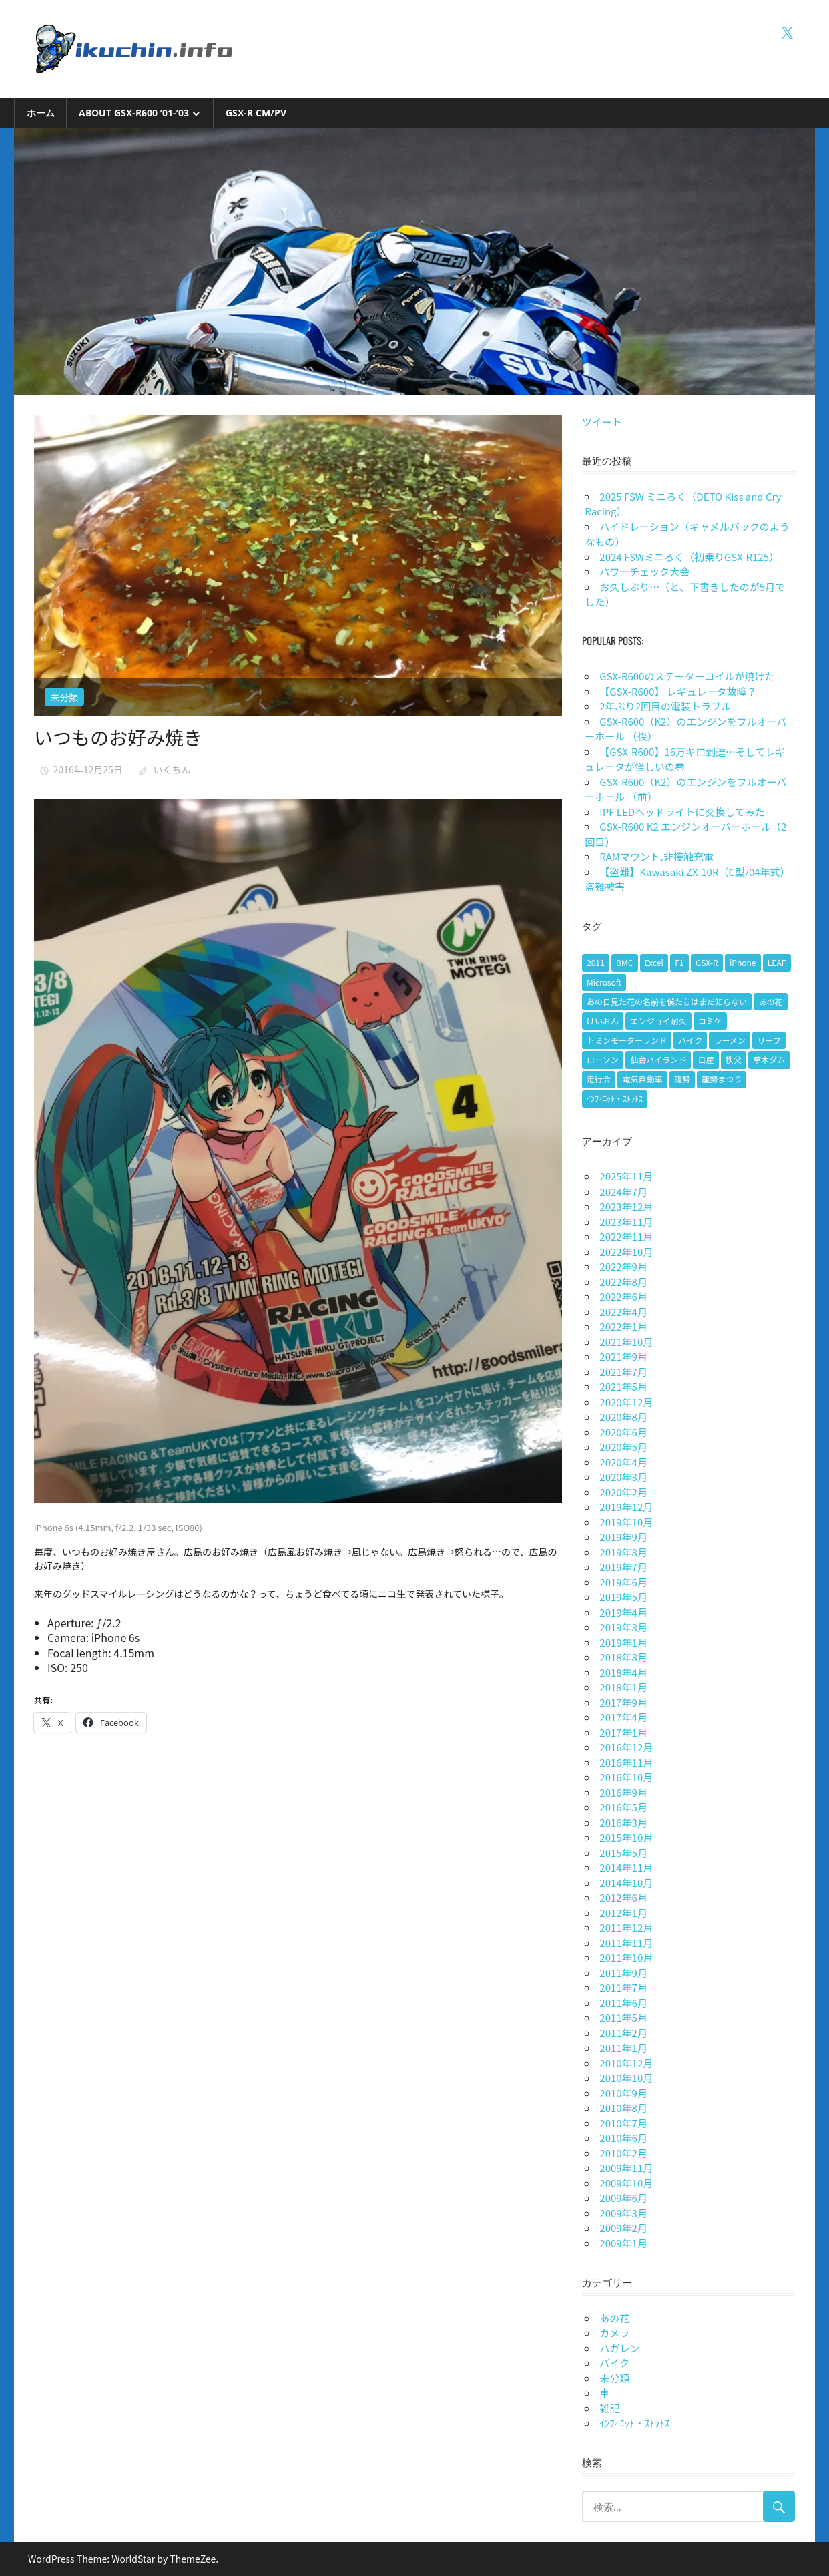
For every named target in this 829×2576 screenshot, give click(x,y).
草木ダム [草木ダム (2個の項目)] (769, 1059)
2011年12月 (626, 1927)
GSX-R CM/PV (256, 112)
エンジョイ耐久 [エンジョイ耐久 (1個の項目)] (658, 1020)
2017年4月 (623, 1717)
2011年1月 (623, 2048)
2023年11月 (626, 1222)
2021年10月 (626, 1342)
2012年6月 (623, 1897)
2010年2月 (623, 2153)
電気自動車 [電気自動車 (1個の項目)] (642, 1078)
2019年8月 (623, 1552)
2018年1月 (623, 1687)
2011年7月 (623, 1987)
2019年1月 (623, 1642)
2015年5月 (623, 1853)
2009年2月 (623, 2228)
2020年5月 (623, 1447)
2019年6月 (623, 1582)
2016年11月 (626, 1762)
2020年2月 (623, 1492)
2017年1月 (623, 1732)
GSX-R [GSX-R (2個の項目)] (707, 962)
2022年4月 (623, 1312)
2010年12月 (626, 2063)
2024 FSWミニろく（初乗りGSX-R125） (689, 557)
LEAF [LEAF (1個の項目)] (777, 962)
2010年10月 (626, 2078)
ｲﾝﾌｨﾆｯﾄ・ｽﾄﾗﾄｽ (634, 2423)
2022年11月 (626, 1236)
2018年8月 (623, 1657)
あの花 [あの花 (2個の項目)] (770, 1001)
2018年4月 (623, 1672)
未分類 (64, 697)
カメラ (614, 2333)
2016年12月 (626, 1747)
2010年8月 (623, 2108)
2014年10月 (626, 1883)
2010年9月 (623, 2093)
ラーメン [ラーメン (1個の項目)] (730, 1040)
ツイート (602, 422)
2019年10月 (626, 1522)
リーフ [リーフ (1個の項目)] (768, 1040)
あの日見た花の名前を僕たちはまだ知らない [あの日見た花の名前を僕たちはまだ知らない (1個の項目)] (667, 1001)
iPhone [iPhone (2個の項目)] (743, 962)
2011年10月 (626, 1957)
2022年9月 (623, 1266)
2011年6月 (623, 2003)
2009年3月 (623, 2213)
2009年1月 (623, 2243)
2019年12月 (626, 1507)
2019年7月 (623, 1567)
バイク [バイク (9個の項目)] (690, 1040)
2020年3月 (623, 1477)
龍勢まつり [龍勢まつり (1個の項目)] (722, 1078)
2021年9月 (623, 1356)
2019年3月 (623, 1627)
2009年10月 (626, 2183)
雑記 (609, 2408)
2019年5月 (623, 1597)
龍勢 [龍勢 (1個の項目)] (682, 1078)
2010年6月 (623, 2138)
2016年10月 (626, 1777)
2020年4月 (623, 1462)
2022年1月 (623, 1326)
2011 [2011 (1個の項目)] (596, 962)
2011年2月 (623, 2033)
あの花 (614, 2318)
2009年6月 (623, 2198)
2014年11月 (626, 1867)
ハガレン (619, 2348)
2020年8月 (623, 1417)
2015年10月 (626, 1837)
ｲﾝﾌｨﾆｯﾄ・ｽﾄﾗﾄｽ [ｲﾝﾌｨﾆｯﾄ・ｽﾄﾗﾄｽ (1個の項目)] (615, 1098)
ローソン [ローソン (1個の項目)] (603, 1059)
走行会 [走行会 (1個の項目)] (599, 1078)
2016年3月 (623, 1822)
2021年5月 (623, 1386)
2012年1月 (623, 1913)
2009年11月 (626, 2168)
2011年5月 (623, 2017)
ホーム (41, 112)
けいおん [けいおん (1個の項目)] (603, 1020)
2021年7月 (623, 1372)
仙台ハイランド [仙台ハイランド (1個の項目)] (658, 1059)
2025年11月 (626, 1176)
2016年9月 (623, 1792)
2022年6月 (623, 1296)
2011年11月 (626, 1943)
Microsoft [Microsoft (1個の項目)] (604, 982)
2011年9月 (623, 1973)
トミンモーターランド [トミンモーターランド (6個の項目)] (627, 1040)
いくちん (172, 769)
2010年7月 (623, 2123)
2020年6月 (623, 1432)
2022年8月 (623, 1282)
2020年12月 (626, 1402)
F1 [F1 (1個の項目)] (679, 962)
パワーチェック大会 (644, 571)
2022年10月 (626, 1252)
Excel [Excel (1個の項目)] (654, 962)
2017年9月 (623, 1702)
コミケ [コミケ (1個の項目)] (710, 1020)
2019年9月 (623, 1537)
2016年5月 (623, 1807)
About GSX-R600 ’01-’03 (134, 112)
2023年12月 (626, 1206)
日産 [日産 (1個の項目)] (706, 1059)
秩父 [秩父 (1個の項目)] (734, 1059)
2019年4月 (623, 1612)
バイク (614, 2363)
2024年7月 (623, 1192)
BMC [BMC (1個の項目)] (624, 962)
